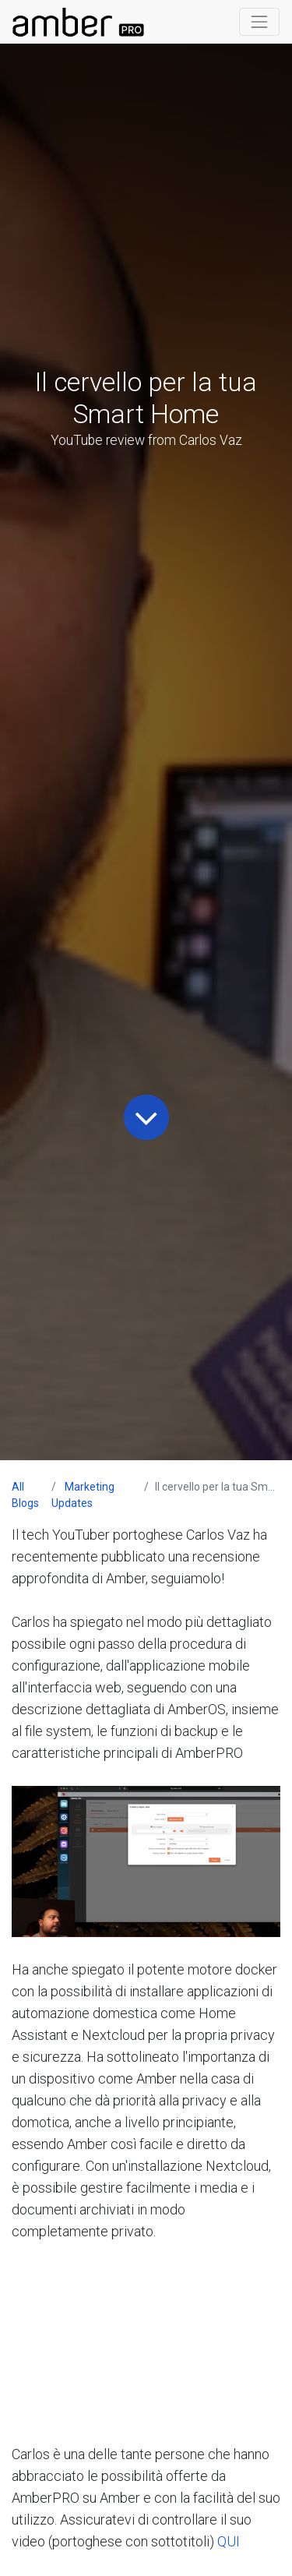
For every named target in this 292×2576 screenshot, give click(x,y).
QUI (228, 2541)
